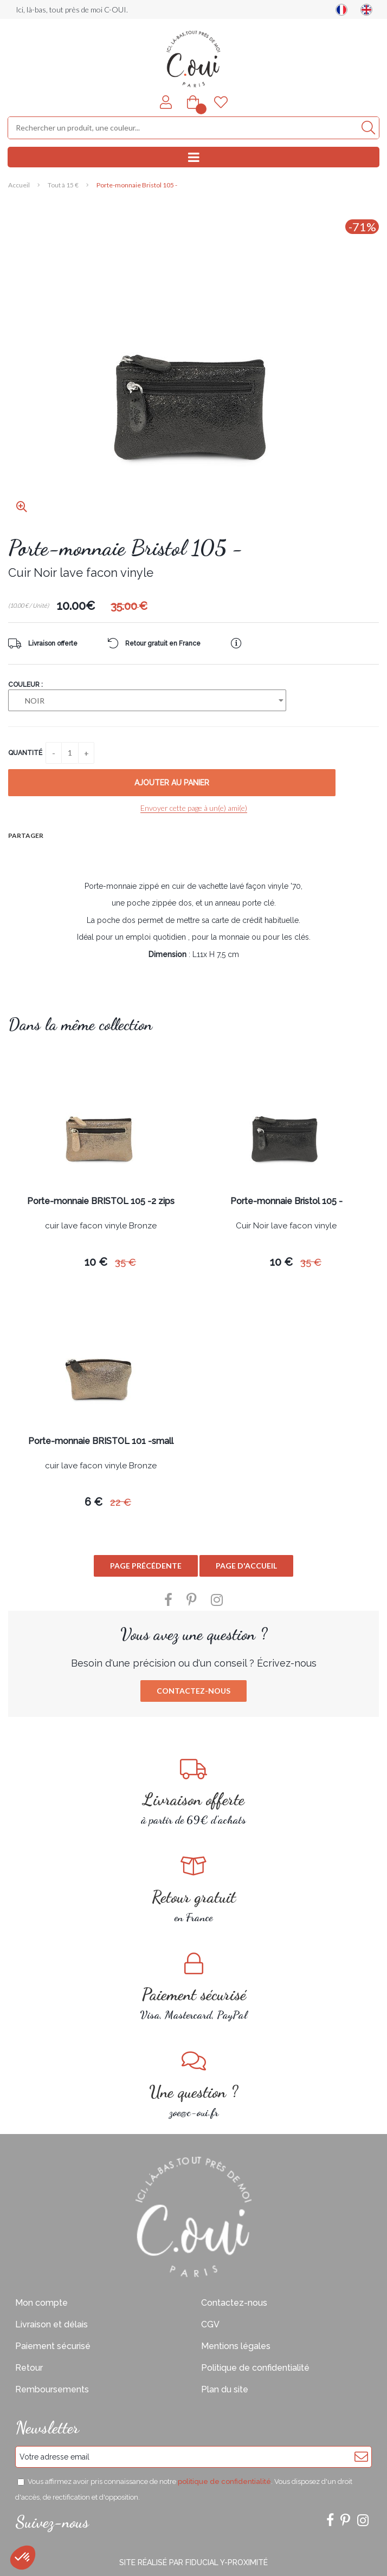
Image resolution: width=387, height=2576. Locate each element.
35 (125, 1262)
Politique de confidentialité (255, 2368)
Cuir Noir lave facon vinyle (286, 1226)
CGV (210, 2324)
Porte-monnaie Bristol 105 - (125, 548)
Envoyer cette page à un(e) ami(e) (193, 807)
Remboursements (52, 2389)
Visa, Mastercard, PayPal (194, 1987)
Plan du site (224, 2389)
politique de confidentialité (224, 2481)
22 (120, 1502)
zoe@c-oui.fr (194, 2084)
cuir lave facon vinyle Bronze (101, 1226)
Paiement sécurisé (53, 2346)
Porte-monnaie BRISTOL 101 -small (100, 1441)
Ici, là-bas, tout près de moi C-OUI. (72, 9)
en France (194, 1889)
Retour (29, 2368)
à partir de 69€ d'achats (194, 1792)
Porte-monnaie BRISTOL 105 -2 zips (101, 1201)
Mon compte (41, 2303)
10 (96, 1262)
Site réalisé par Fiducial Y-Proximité (193, 2562)
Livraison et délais (51, 2324)
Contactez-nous (193, 1690)
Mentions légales (235, 2346)
